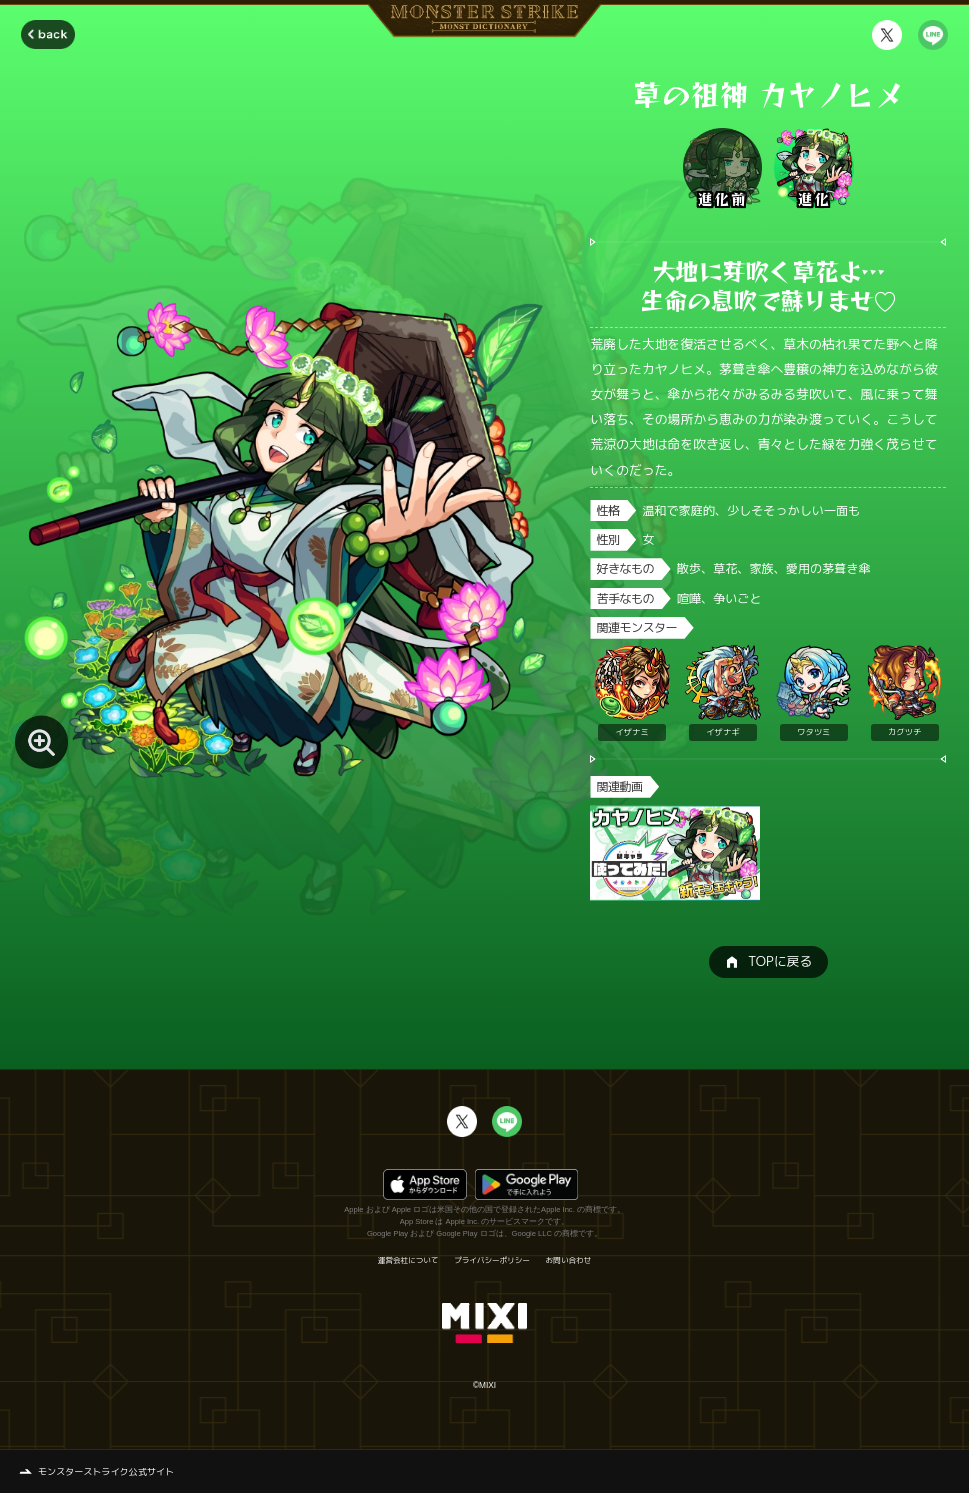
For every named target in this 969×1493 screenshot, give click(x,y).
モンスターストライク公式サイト (106, 1471)
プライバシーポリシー (492, 1261)
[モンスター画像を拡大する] (41, 741)
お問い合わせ (568, 1261)
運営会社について (408, 1261)
